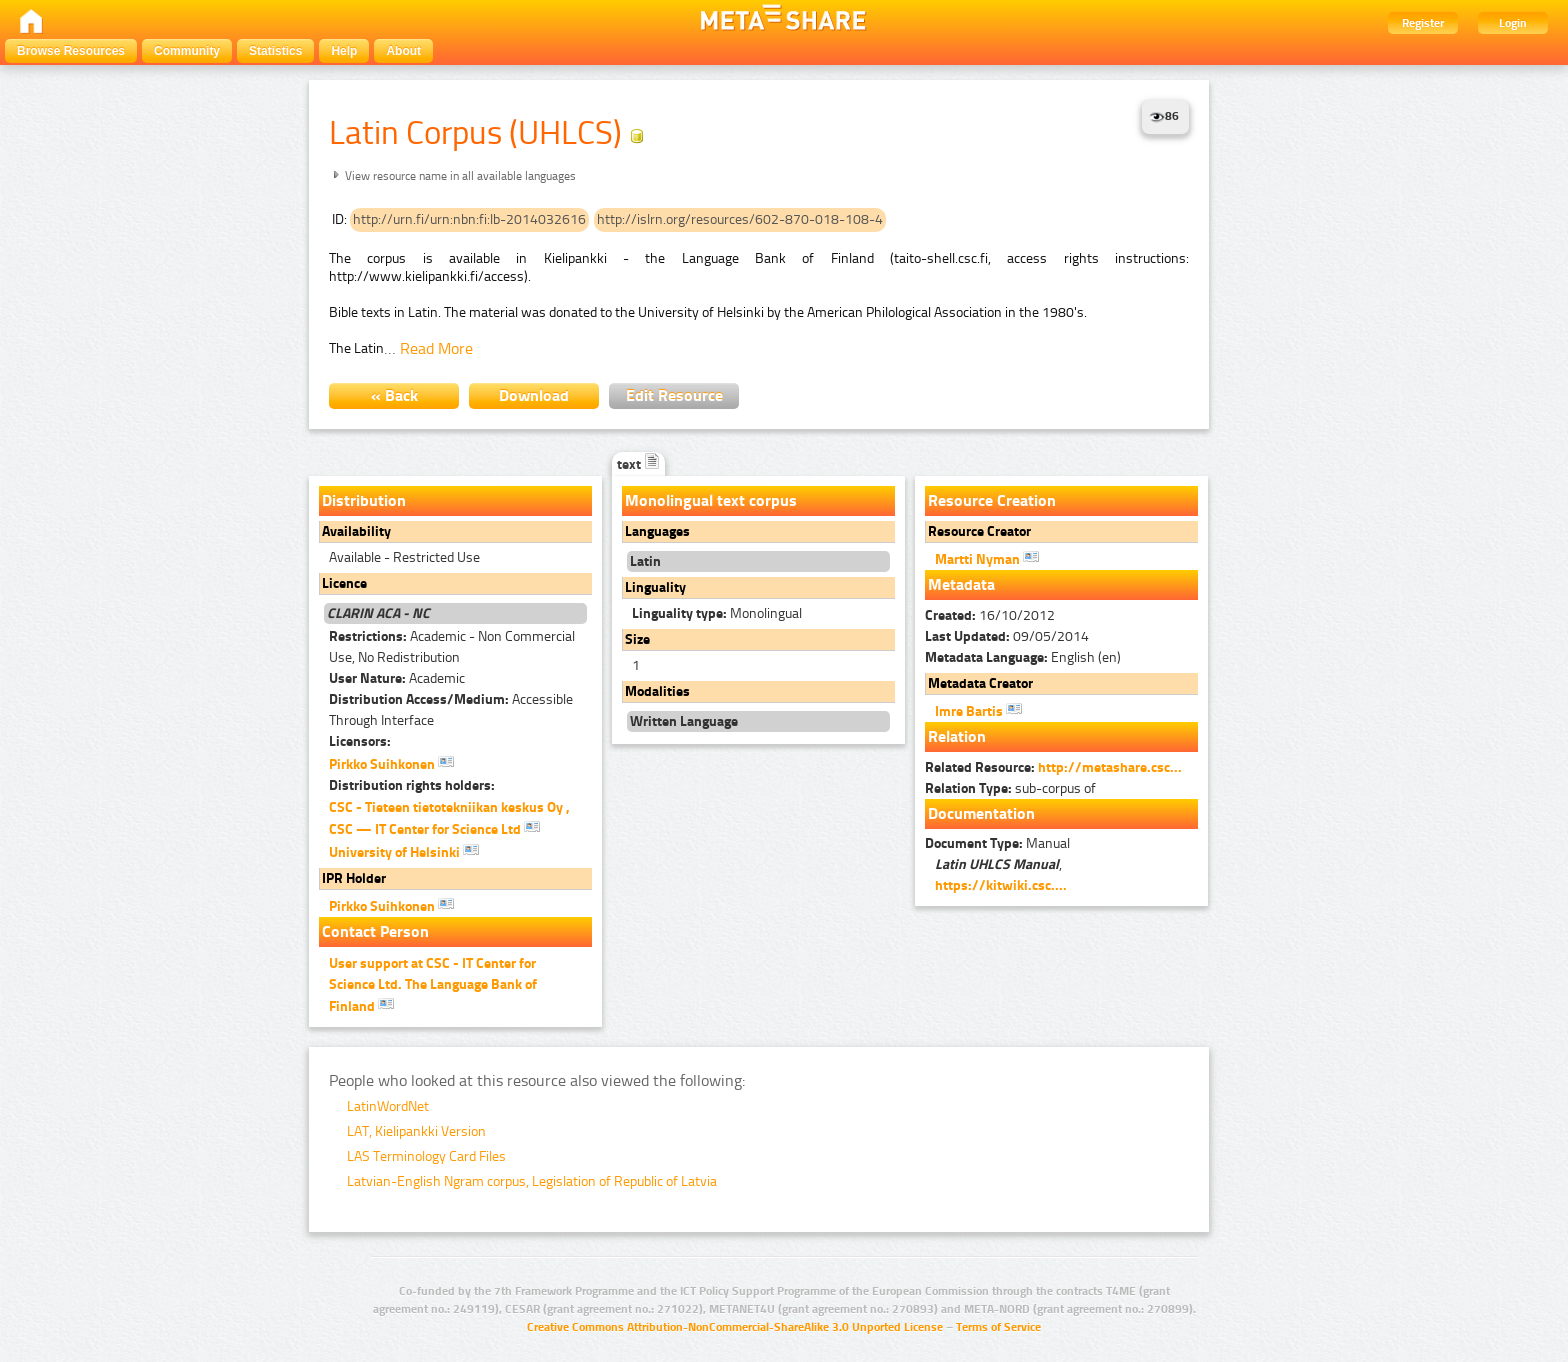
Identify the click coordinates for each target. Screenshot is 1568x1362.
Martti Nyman (987, 558)
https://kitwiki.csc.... (1001, 885)
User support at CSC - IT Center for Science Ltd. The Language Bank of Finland (433, 985)
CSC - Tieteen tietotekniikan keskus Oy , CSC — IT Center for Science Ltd (449, 818)
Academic (397, 678)
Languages (657, 531)
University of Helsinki (404, 851)
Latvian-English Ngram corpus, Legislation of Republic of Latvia (532, 1181)
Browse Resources (71, 51)
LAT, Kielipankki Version (416, 1131)
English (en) (1023, 657)
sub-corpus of (1010, 788)
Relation (957, 736)
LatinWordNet (388, 1106)
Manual (997, 843)
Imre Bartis (978, 710)
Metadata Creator (980, 683)
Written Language (684, 721)
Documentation (981, 813)
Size (637, 639)
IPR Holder (354, 878)
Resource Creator (979, 531)
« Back (394, 395)
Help (344, 51)
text (638, 464)
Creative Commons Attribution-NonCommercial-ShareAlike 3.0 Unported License (735, 1327)
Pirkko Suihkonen (391, 763)
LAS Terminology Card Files (426, 1156)
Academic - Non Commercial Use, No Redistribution (452, 647)
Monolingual (717, 613)
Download (534, 395)
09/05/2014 (1007, 636)
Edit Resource (674, 395)
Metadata (961, 584)
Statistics (275, 51)
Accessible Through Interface (451, 710)
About (403, 51)
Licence (344, 583)
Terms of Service (998, 1327)
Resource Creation (992, 500)
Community (187, 51)
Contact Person (375, 931)
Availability (356, 531)
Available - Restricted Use (404, 557)
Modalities (657, 691)
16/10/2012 (990, 615)
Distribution (364, 500)
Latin (645, 561)
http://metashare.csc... (1110, 767)
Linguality (655, 587)
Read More (436, 348)
